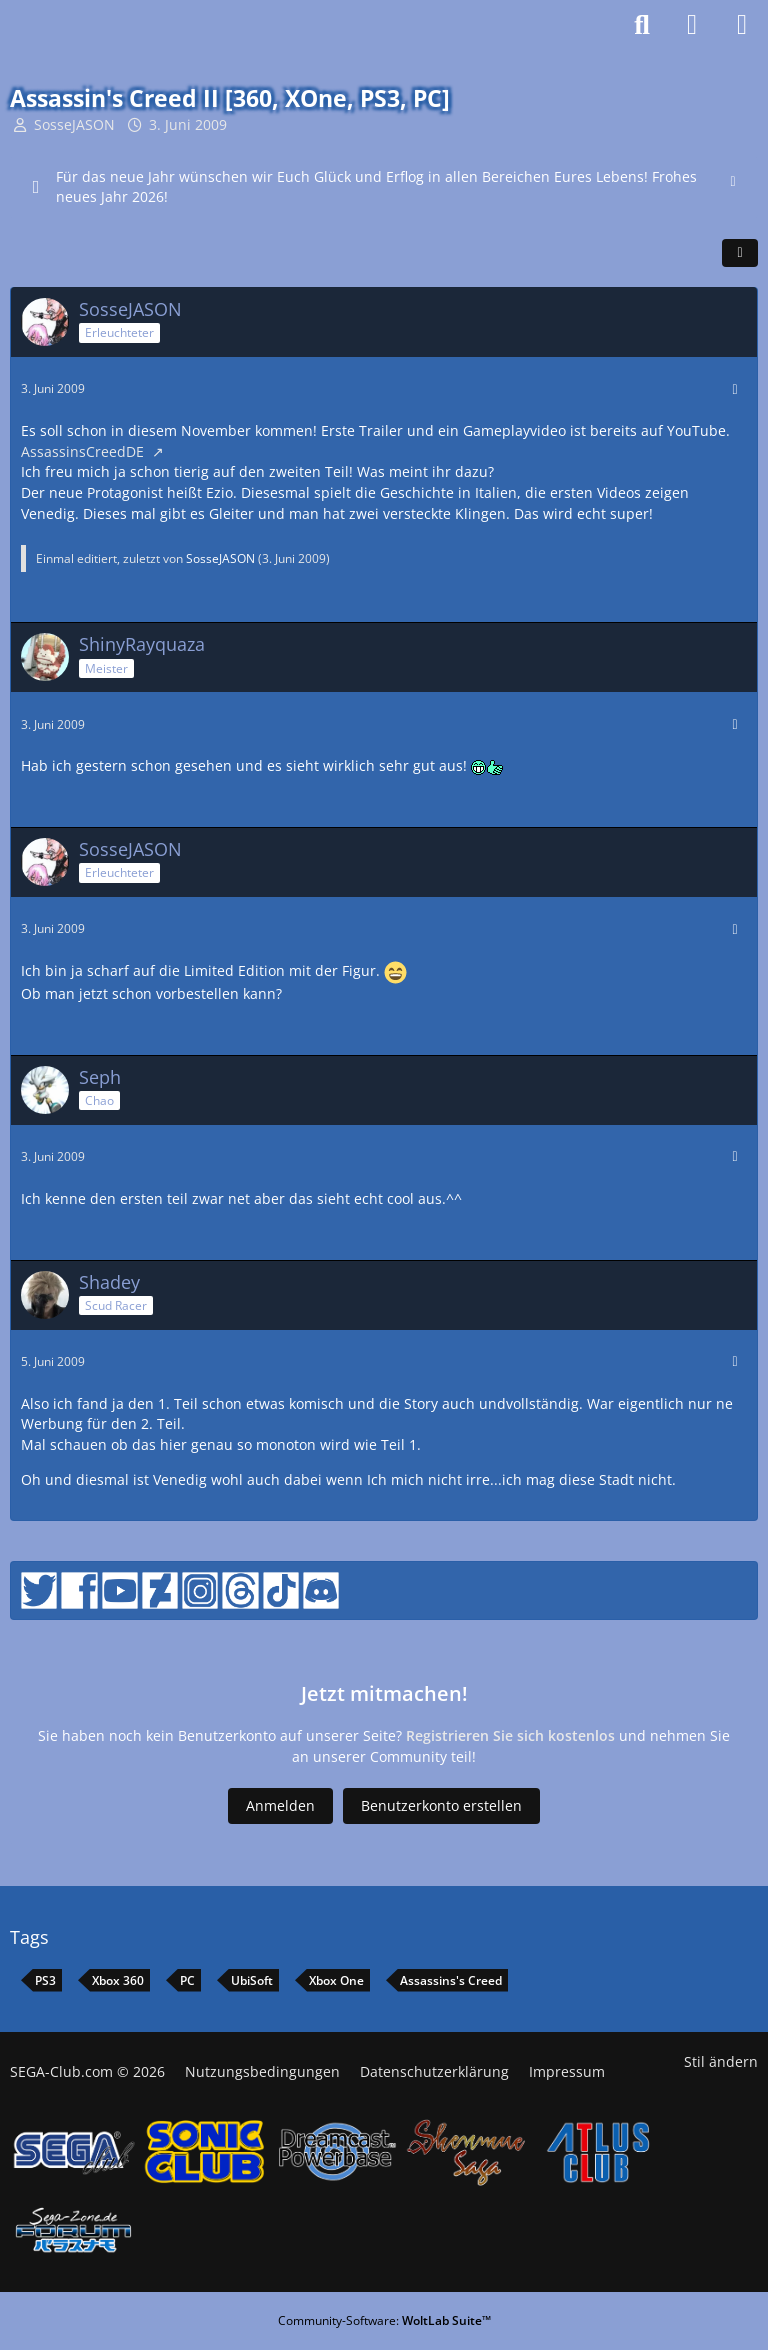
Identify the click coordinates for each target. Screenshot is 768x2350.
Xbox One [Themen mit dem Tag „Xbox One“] (336, 1980)
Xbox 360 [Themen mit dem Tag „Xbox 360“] (118, 1980)
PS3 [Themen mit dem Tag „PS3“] (45, 1980)
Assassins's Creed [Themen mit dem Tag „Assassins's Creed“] (451, 1980)
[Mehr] (735, 389)
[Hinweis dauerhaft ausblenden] (735, 179)
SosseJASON (74, 124)
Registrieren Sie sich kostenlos (510, 1735)
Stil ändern (721, 2061)
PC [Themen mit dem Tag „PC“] (187, 1980)
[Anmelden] (692, 25)
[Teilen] (740, 253)
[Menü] (742, 25)
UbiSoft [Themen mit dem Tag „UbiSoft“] (252, 1980)
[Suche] (642, 25)
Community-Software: (384, 2320)
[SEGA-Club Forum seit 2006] (68, 25)
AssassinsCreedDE (84, 451)
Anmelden (280, 1805)
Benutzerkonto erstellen (441, 1805)
